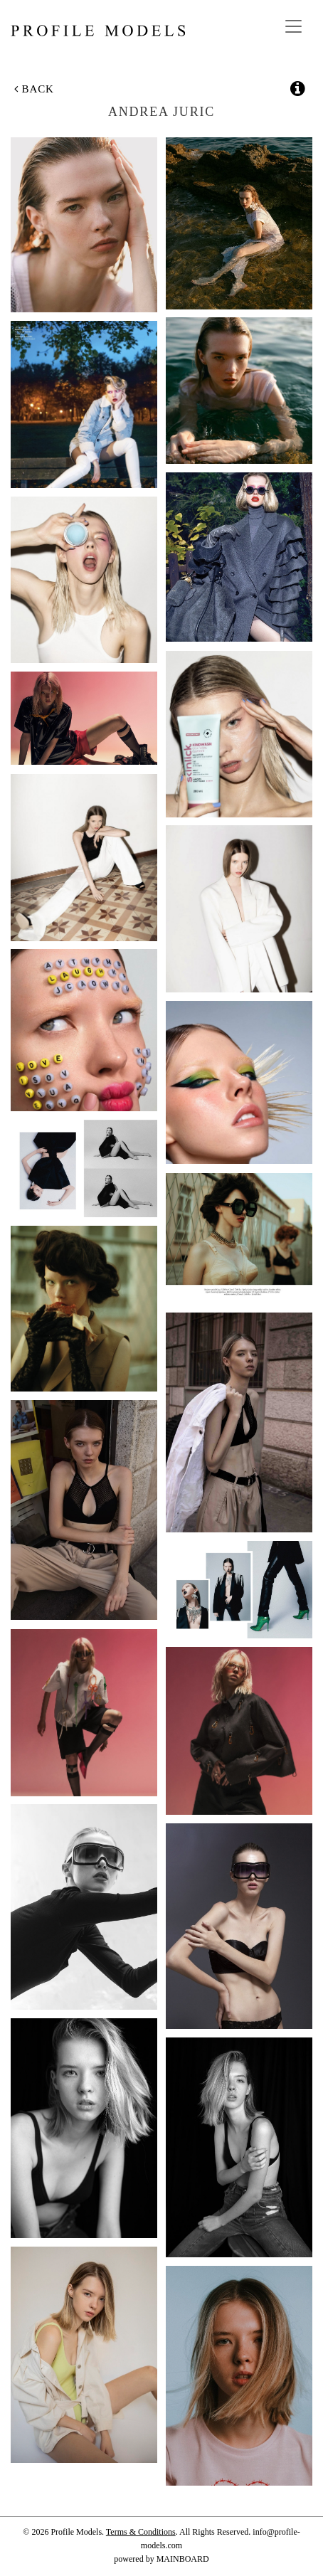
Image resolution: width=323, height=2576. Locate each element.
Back (34, 89)
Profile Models (98, 31)
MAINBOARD (183, 2559)
